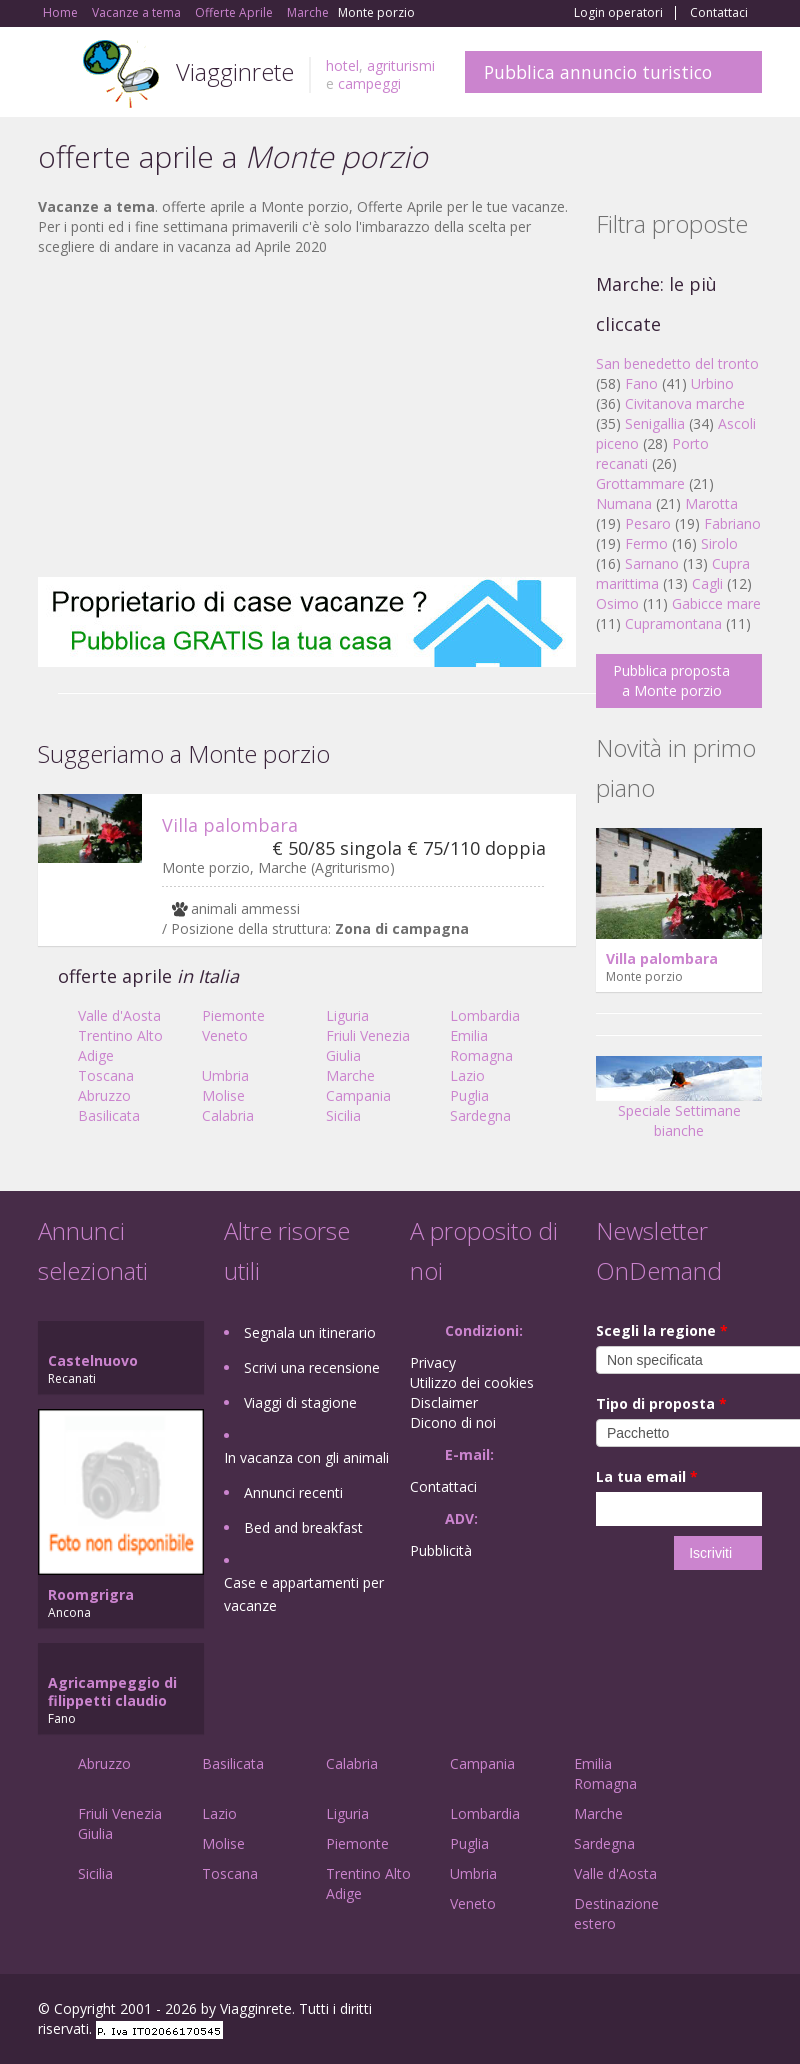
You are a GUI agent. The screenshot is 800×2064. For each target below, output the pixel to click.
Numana (624, 503)
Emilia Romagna (481, 1045)
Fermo (646, 543)
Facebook (611, 2011)
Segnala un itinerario (310, 1332)
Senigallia (655, 423)
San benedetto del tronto (677, 363)
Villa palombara (230, 825)
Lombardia (485, 1015)
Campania (358, 1095)
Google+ (654, 2011)
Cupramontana (673, 623)
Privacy (433, 1362)
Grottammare (640, 483)
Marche (350, 1075)
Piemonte (233, 1015)
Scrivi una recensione (312, 1367)
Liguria (347, 1015)
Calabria (228, 1115)
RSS (751, 2011)
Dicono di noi (453, 1422)
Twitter (704, 2011)
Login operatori (618, 13)
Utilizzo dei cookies (472, 1382)
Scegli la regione (662, 1330)
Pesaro (648, 523)
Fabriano (732, 523)
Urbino (712, 383)
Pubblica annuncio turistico (598, 72)
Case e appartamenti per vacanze (304, 1594)
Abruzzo (104, 1095)
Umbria (225, 1075)
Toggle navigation (55, 74)
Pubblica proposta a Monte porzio (671, 680)
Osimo (617, 603)
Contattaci (719, 13)
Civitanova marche (685, 403)
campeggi (369, 83)
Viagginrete (235, 71)
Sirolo (719, 543)
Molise (223, 1095)
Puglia (469, 1095)
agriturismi (401, 65)
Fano (641, 383)
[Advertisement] (307, 417)
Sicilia (343, 1115)
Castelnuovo (93, 1360)
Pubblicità (441, 1550)
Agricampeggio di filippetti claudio (112, 1691)
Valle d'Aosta (119, 1015)
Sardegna (480, 1115)
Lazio (467, 1075)
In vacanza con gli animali (306, 1457)
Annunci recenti (293, 1492)
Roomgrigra (91, 1594)
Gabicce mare (716, 603)
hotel (342, 65)
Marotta (711, 503)
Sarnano (652, 563)
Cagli (707, 583)
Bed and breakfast (303, 1527)
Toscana (106, 1075)
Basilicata (109, 1115)
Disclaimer (444, 1402)
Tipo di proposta (661, 1403)
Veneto (225, 1035)
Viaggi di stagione (300, 1402)
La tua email (647, 1476)
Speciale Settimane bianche (679, 1103)
